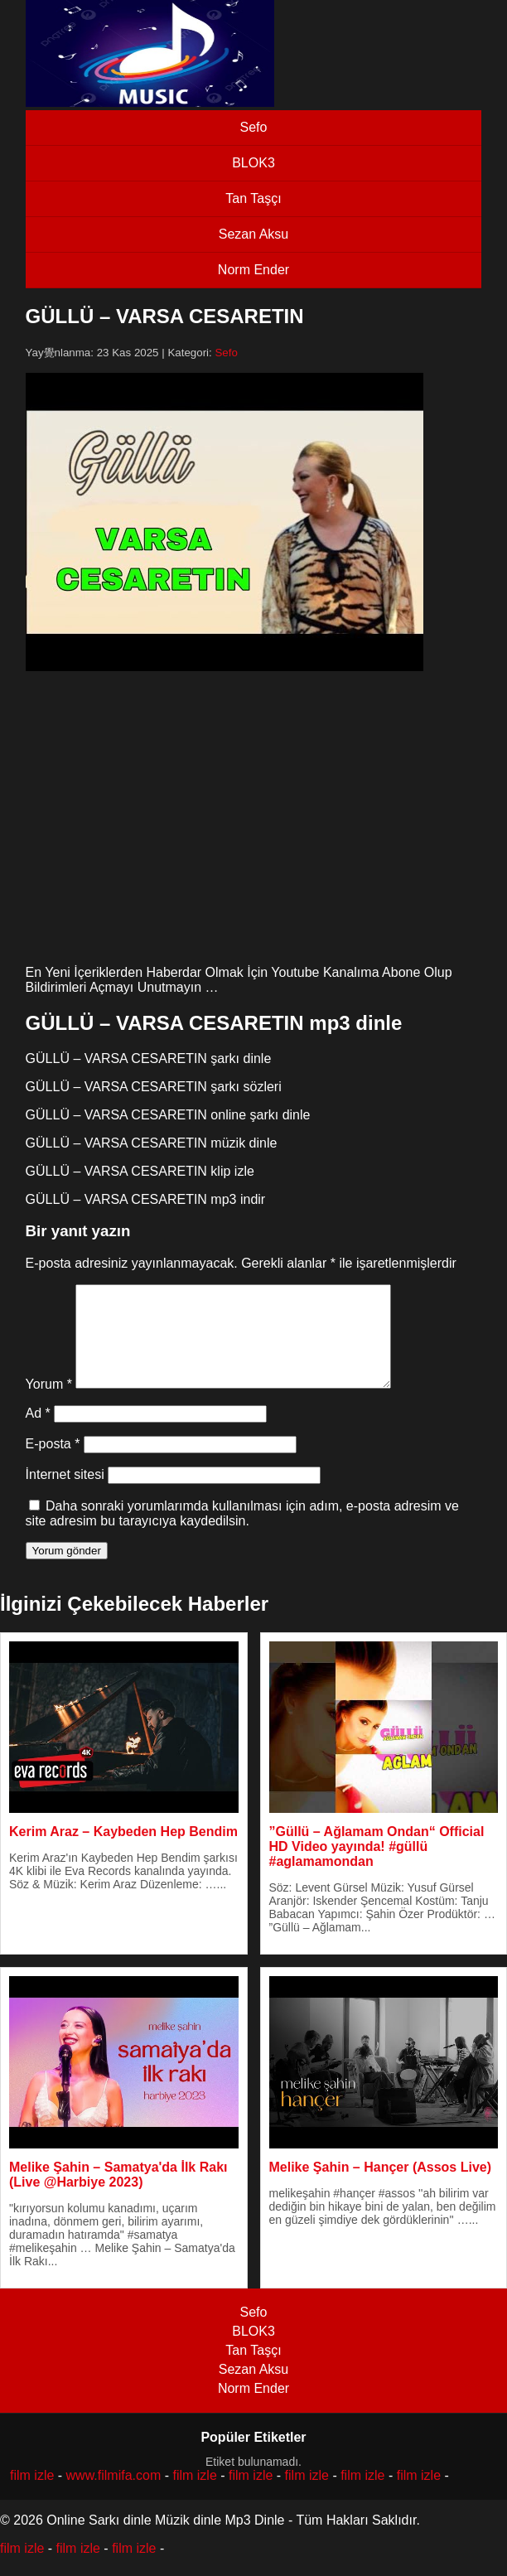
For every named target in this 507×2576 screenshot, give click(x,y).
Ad (38, 1433)
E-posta (53, 1464)
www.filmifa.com (114, 2495)
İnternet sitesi (65, 1494)
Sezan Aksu (254, 234)
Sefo (254, 127)
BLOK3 (253, 163)
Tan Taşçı (253, 198)
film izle (32, 2495)
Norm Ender (253, 270)
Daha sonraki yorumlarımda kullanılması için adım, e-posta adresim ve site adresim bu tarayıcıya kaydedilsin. (242, 1533)
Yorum (49, 1404)
